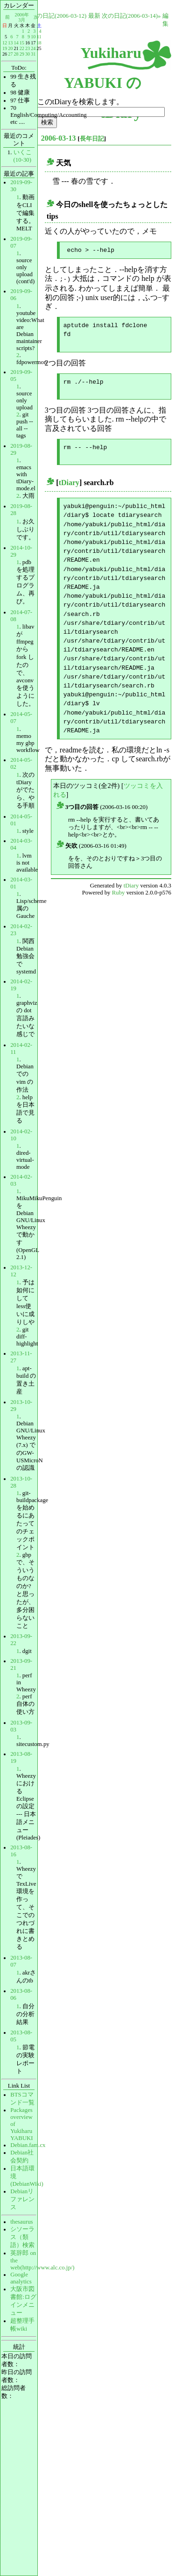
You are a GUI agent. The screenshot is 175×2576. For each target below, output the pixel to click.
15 (22, 42)
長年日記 (92, 138)
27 (10, 54)
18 (38, 42)
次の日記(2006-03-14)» (131, 16)
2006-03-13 (58, 138)
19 (4, 48)
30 (27, 54)
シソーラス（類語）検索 (22, 2237)
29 (22, 54)
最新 (94, 16)
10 (33, 36)
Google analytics (20, 2278)
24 (33, 48)
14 (16, 42)
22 (22, 48)
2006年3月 (22, 17)
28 (16, 54)
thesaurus (21, 2221)
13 (10, 42)
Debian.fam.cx (27, 2145)
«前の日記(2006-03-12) (57, 16)
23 (27, 48)
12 (4, 42)
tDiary (69, 482)
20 (10, 48)
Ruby (118, 892)
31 (33, 54)
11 (39, 36)
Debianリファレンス (22, 2199)
